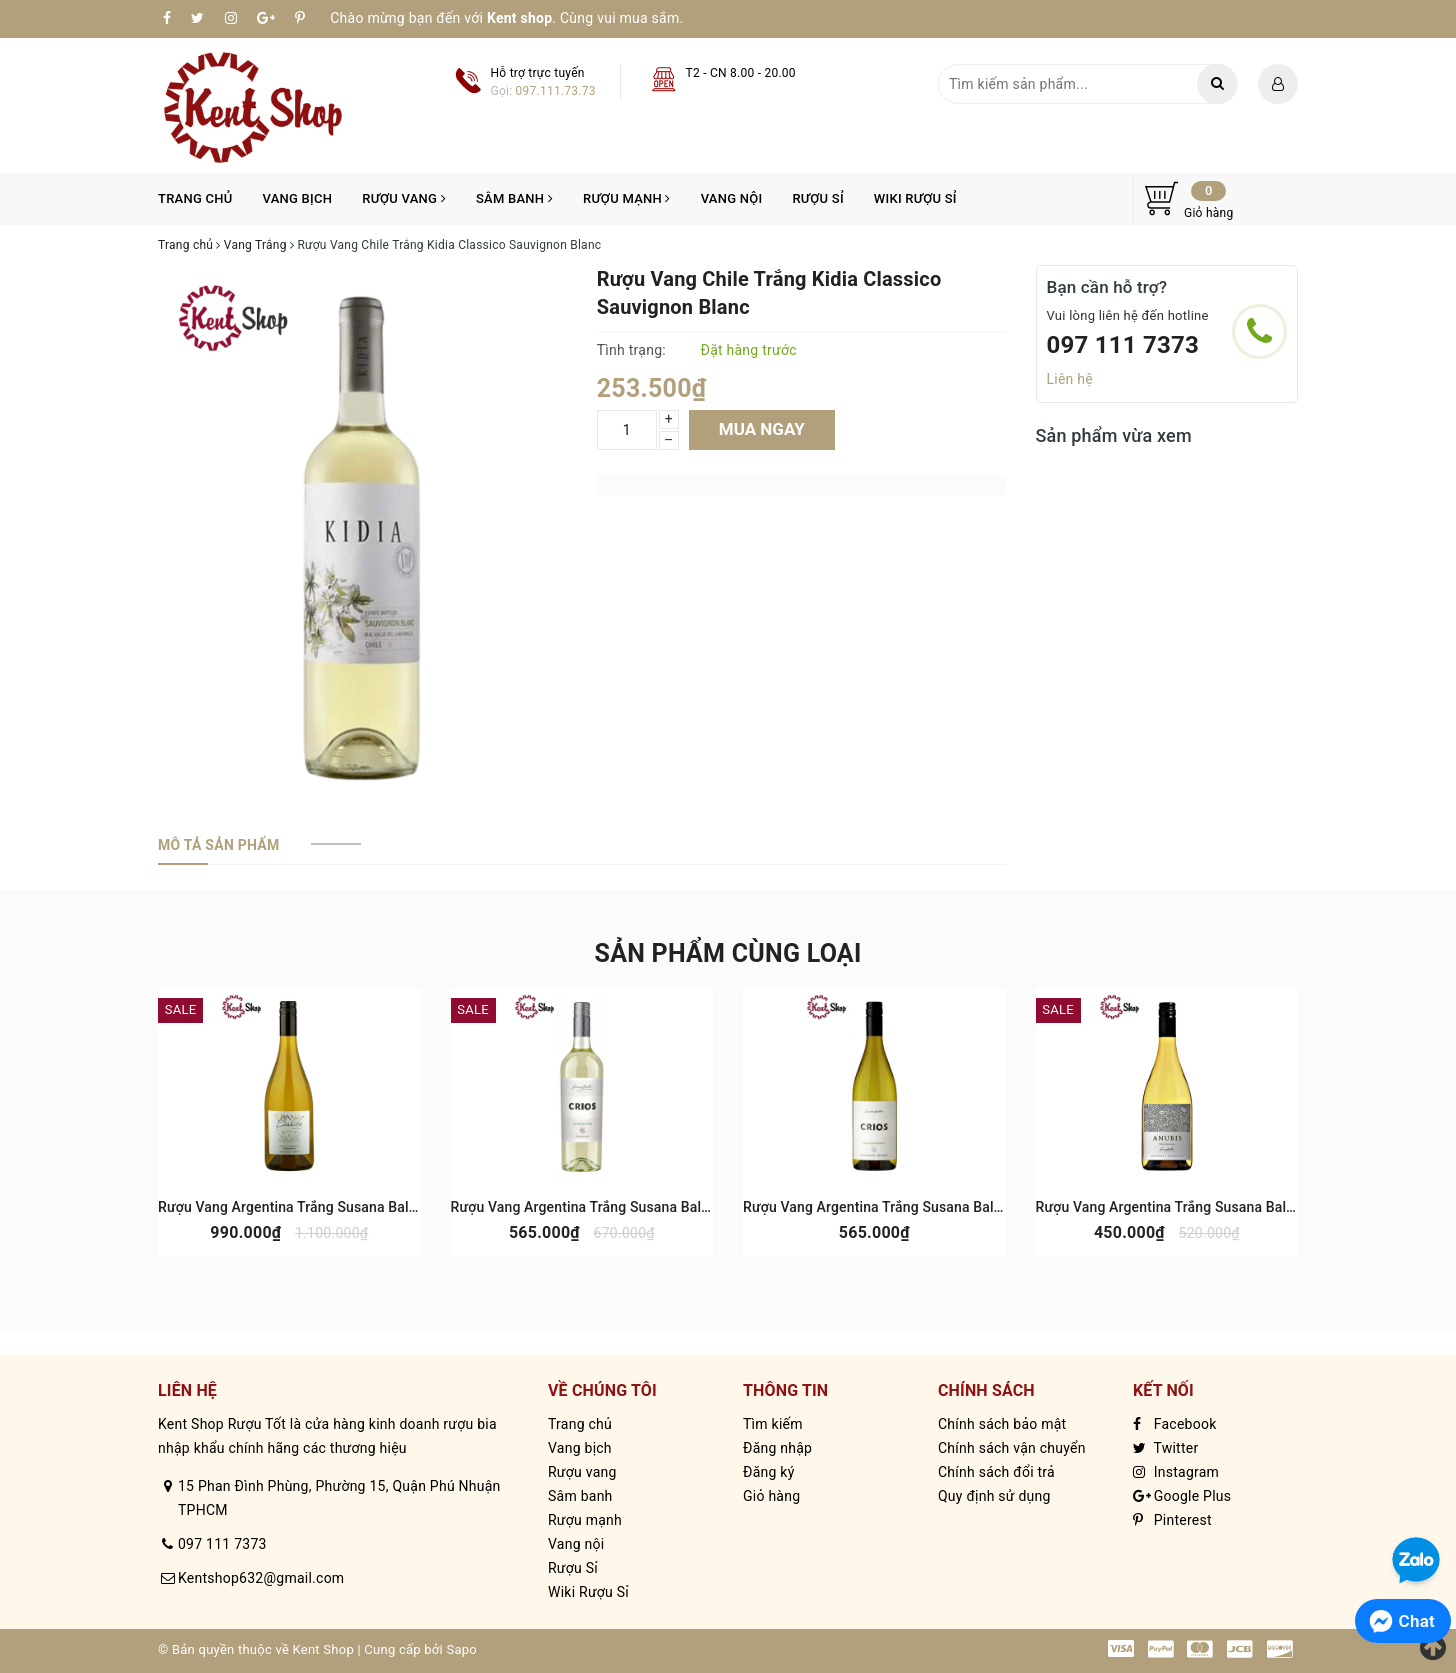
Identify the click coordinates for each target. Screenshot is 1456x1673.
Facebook (1175, 1424)
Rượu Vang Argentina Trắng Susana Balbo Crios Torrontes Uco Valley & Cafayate (707, 1207)
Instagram (1176, 1472)
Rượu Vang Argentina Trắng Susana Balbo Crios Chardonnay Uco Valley (970, 1207)
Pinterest (1172, 1520)
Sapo (461, 1649)
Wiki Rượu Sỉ (915, 198)
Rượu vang (404, 198)
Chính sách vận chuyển (1012, 1448)
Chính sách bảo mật (1002, 1424)
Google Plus (1182, 1496)
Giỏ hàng (771, 1496)
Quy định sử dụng (994, 1496)
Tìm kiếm (773, 1424)
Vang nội (732, 198)
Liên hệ (1070, 379)
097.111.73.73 (556, 91)
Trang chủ (195, 198)
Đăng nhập (777, 1448)
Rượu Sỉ (817, 198)
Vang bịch (298, 198)
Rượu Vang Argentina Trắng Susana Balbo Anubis (1193, 1207)
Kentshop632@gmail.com (261, 1578)
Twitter (1165, 1448)
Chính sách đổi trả (996, 1472)
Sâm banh (514, 198)
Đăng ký (769, 1472)
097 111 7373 (1123, 345)
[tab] (218, 845)
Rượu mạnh (627, 198)
